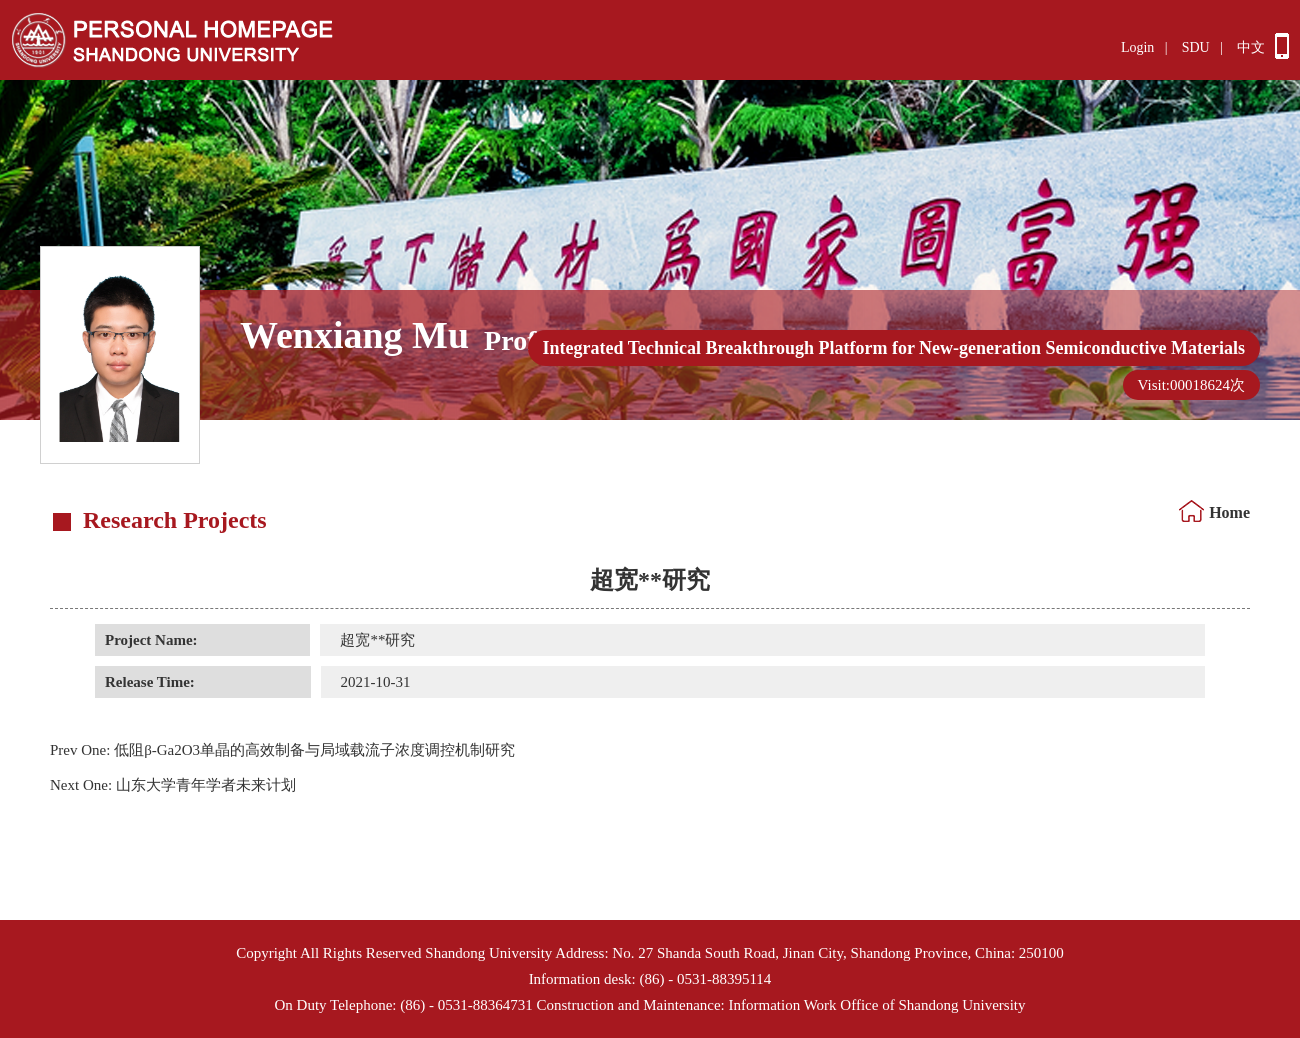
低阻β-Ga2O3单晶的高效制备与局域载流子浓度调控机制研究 (282, 750)
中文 (1251, 47)
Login (1137, 47)
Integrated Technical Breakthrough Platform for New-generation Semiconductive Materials (894, 348)
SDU (1196, 47)
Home (1229, 512)
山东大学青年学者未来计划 (173, 785)
